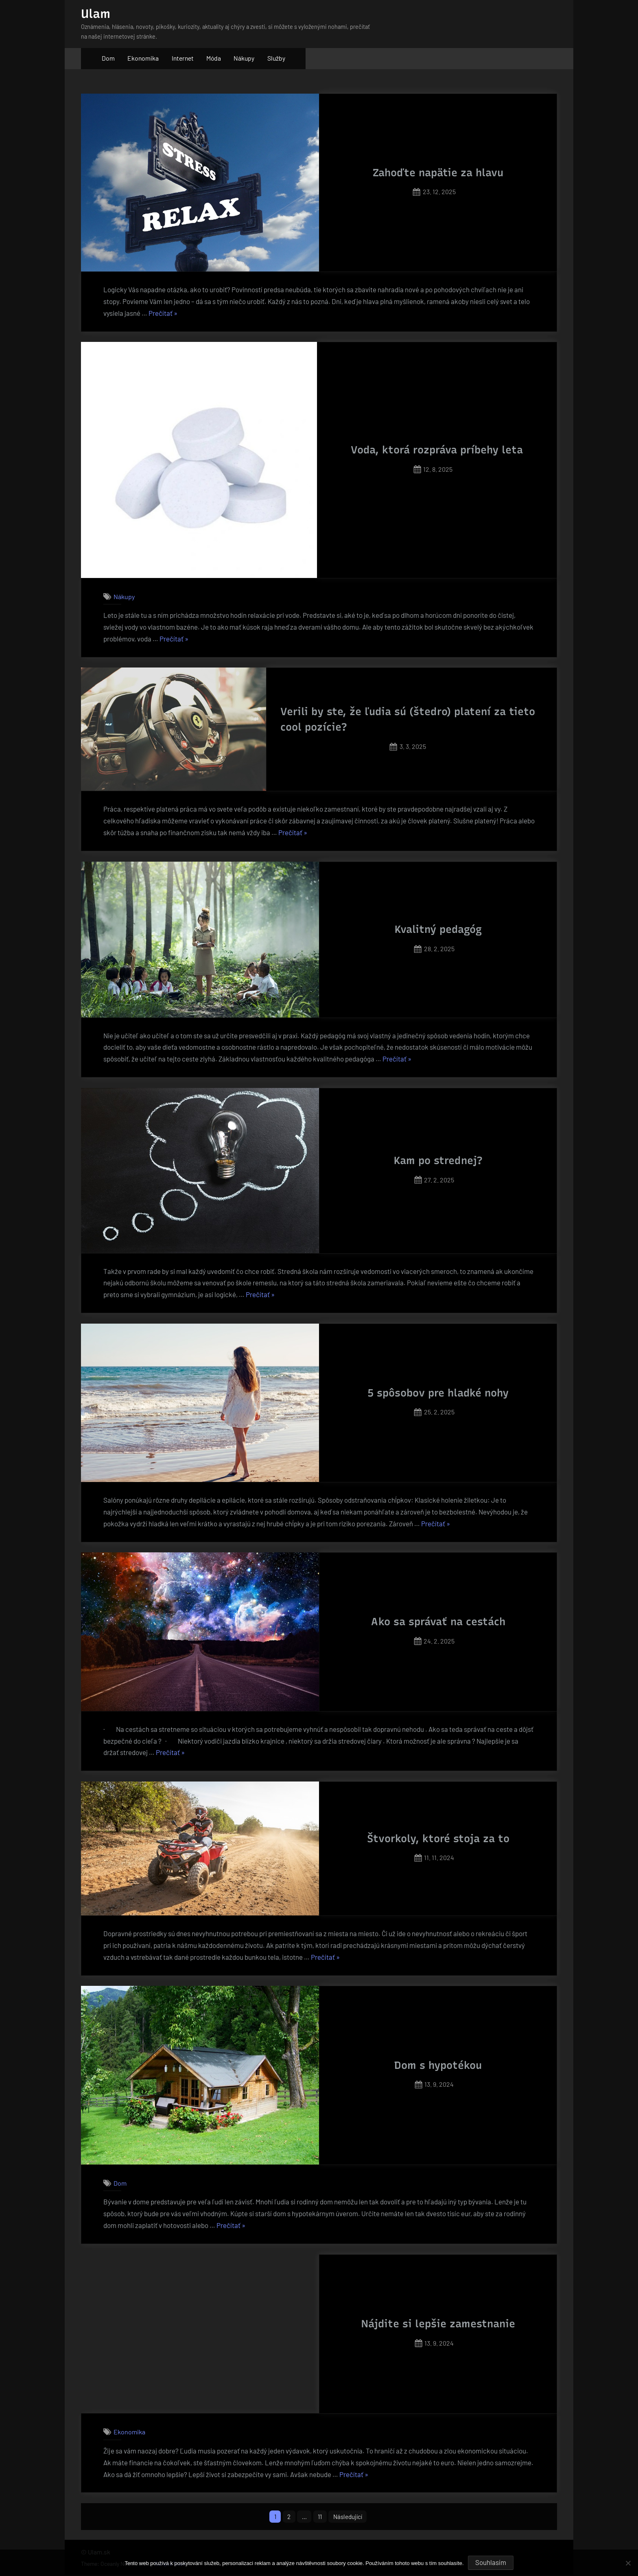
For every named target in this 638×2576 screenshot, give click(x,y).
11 (320, 2517)
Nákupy (244, 58)
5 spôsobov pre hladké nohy (438, 1393)
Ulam (95, 14)
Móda (213, 58)
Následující (349, 2517)
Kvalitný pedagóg (438, 929)
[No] (628, 2563)
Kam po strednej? (438, 1160)
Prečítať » (163, 313)
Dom (108, 58)
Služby (276, 58)
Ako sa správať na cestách (438, 1621)
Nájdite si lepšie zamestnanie (438, 2324)
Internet (183, 58)
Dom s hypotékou (438, 2065)
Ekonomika (143, 58)
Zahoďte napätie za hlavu (438, 172)
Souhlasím (490, 2562)
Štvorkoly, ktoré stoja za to (438, 1838)
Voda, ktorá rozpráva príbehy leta (437, 450)
